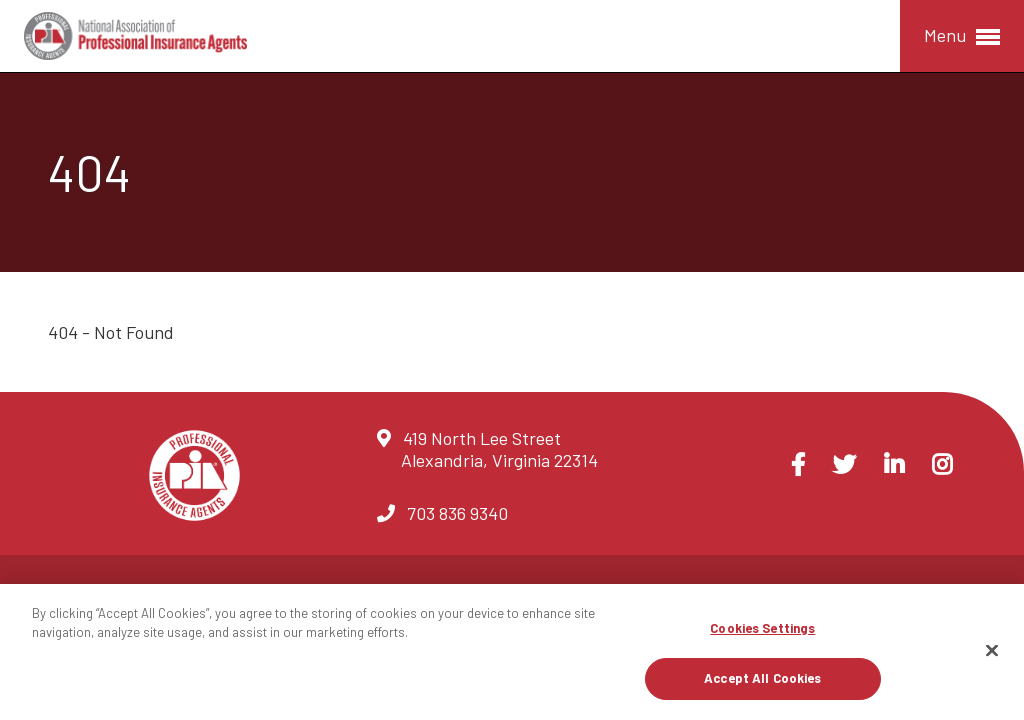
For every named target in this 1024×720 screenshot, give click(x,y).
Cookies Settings (762, 628)
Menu (962, 36)
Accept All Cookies (762, 678)
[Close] (992, 650)
